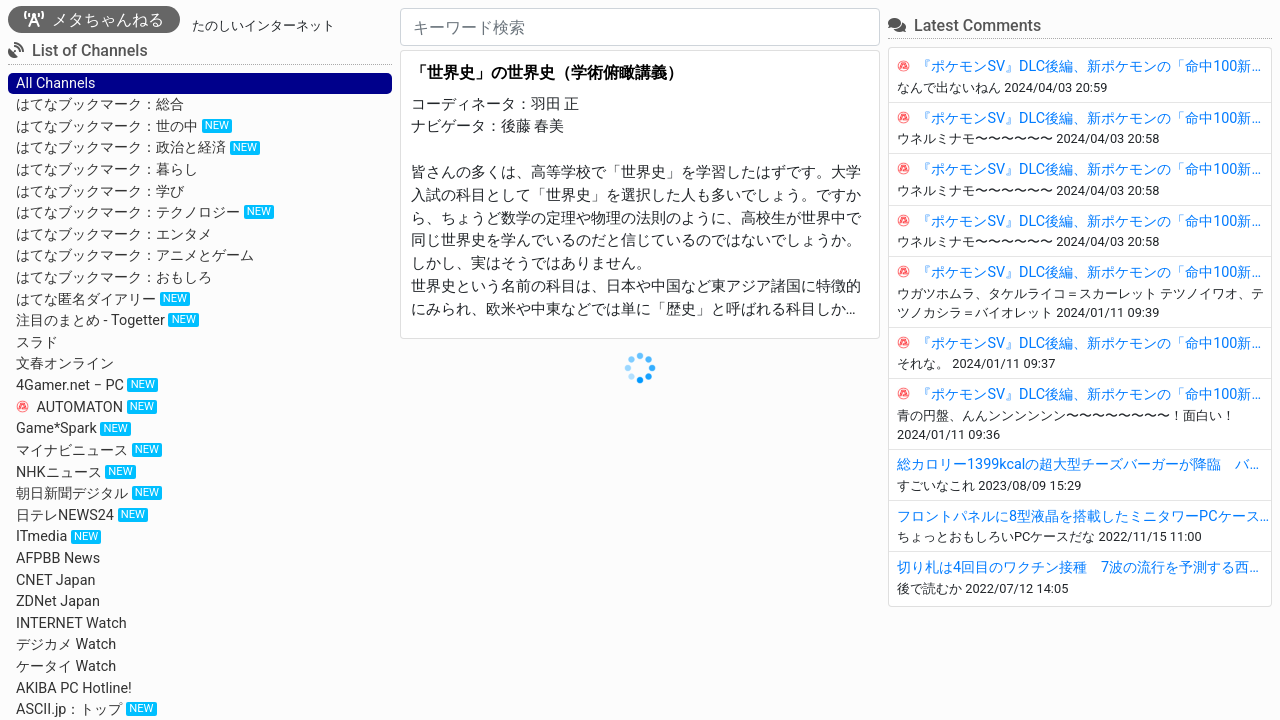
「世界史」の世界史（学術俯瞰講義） (547, 72)
